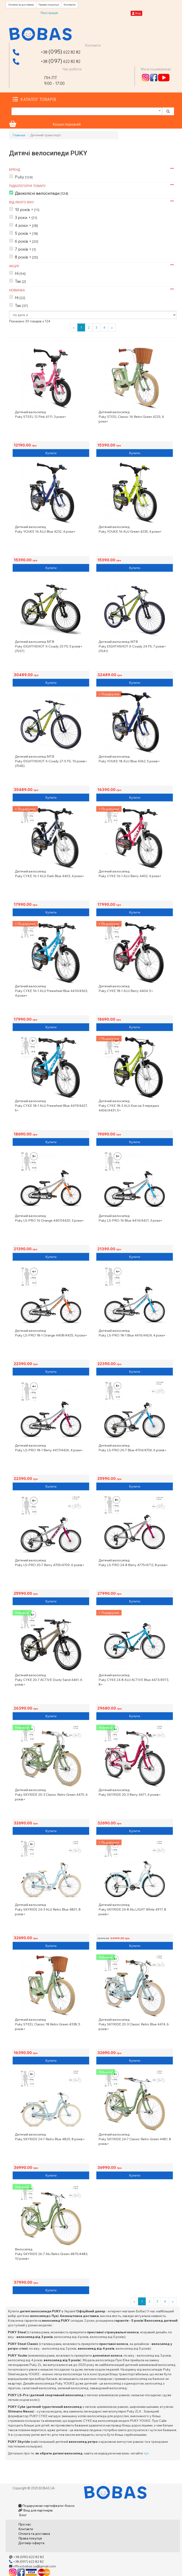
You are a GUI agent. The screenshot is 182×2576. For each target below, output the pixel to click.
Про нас (24, 2524)
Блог (22, 2515)
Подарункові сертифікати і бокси (46, 2506)
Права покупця (49, 4)
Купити (50, 453)
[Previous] (74, 327)
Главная (19, 135)
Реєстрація (49, 13)
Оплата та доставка (21, 4)
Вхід (136, 13)
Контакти (70, 4)
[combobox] (86, 111)
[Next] (112, 327)
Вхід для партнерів (35, 2510)
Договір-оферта (31, 2543)
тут (146, 2453)
